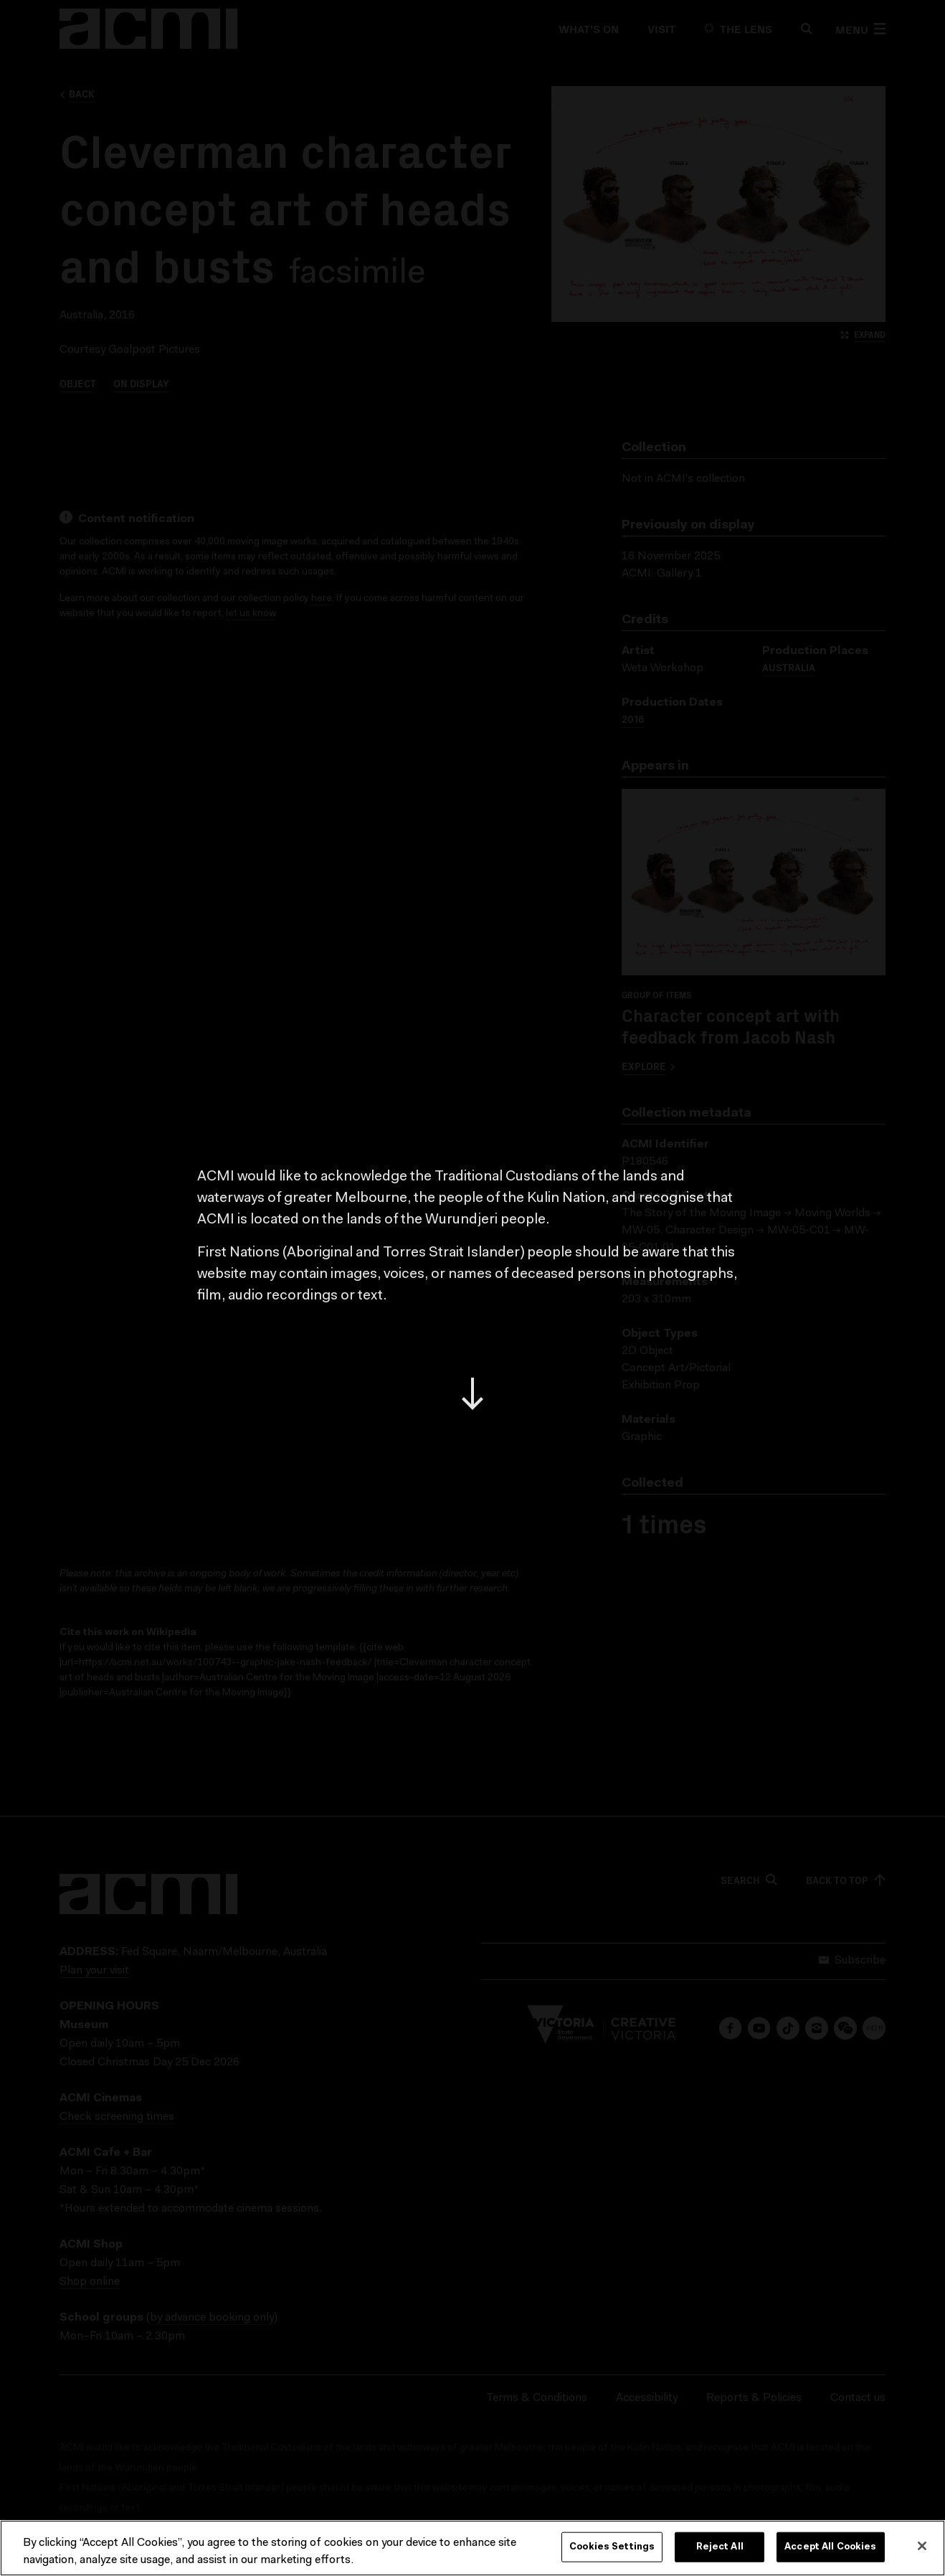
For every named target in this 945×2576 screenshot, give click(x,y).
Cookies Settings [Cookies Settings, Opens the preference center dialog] (612, 2547)
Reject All (720, 2547)
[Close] (922, 2546)
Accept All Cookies (830, 2547)
